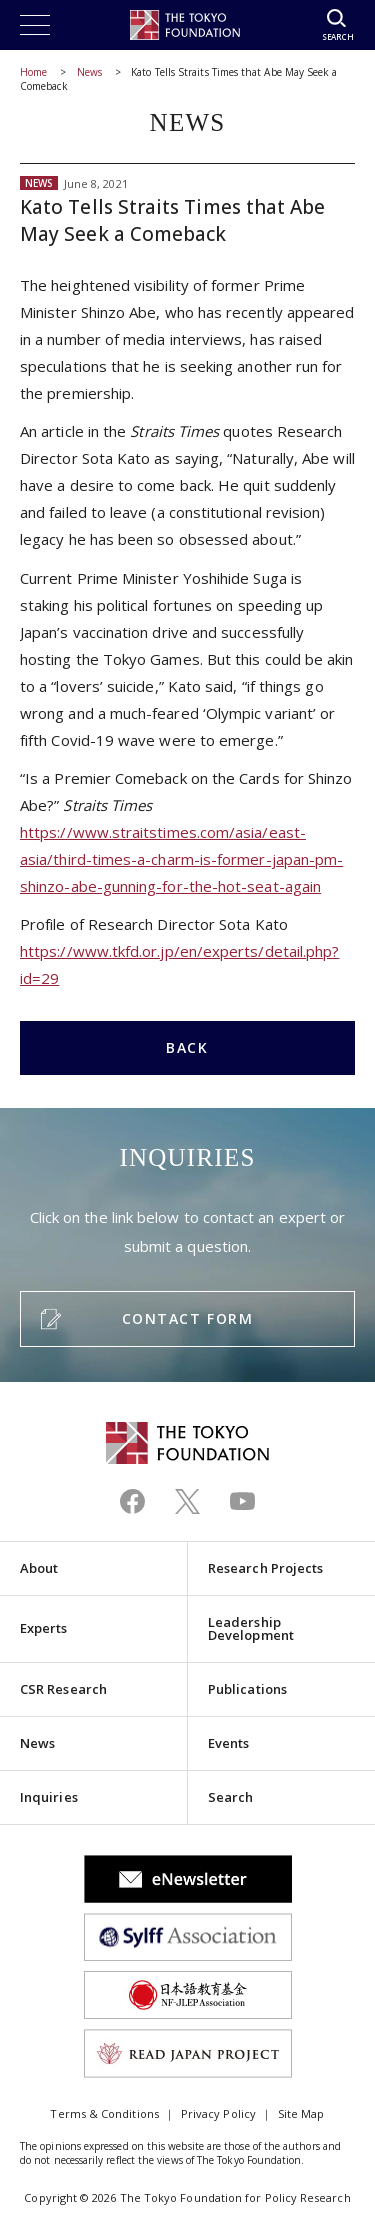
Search (230, 1797)
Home (33, 72)
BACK (187, 1047)
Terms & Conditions (104, 2113)
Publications (247, 1689)
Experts (44, 1628)
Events (228, 1743)
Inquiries (49, 1797)
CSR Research (63, 1689)
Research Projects (265, 1568)
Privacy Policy (218, 2113)
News (89, 72)
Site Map (301, 2113)
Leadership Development (251, 1628)
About (39, 1568)
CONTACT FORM (187, 1318)
